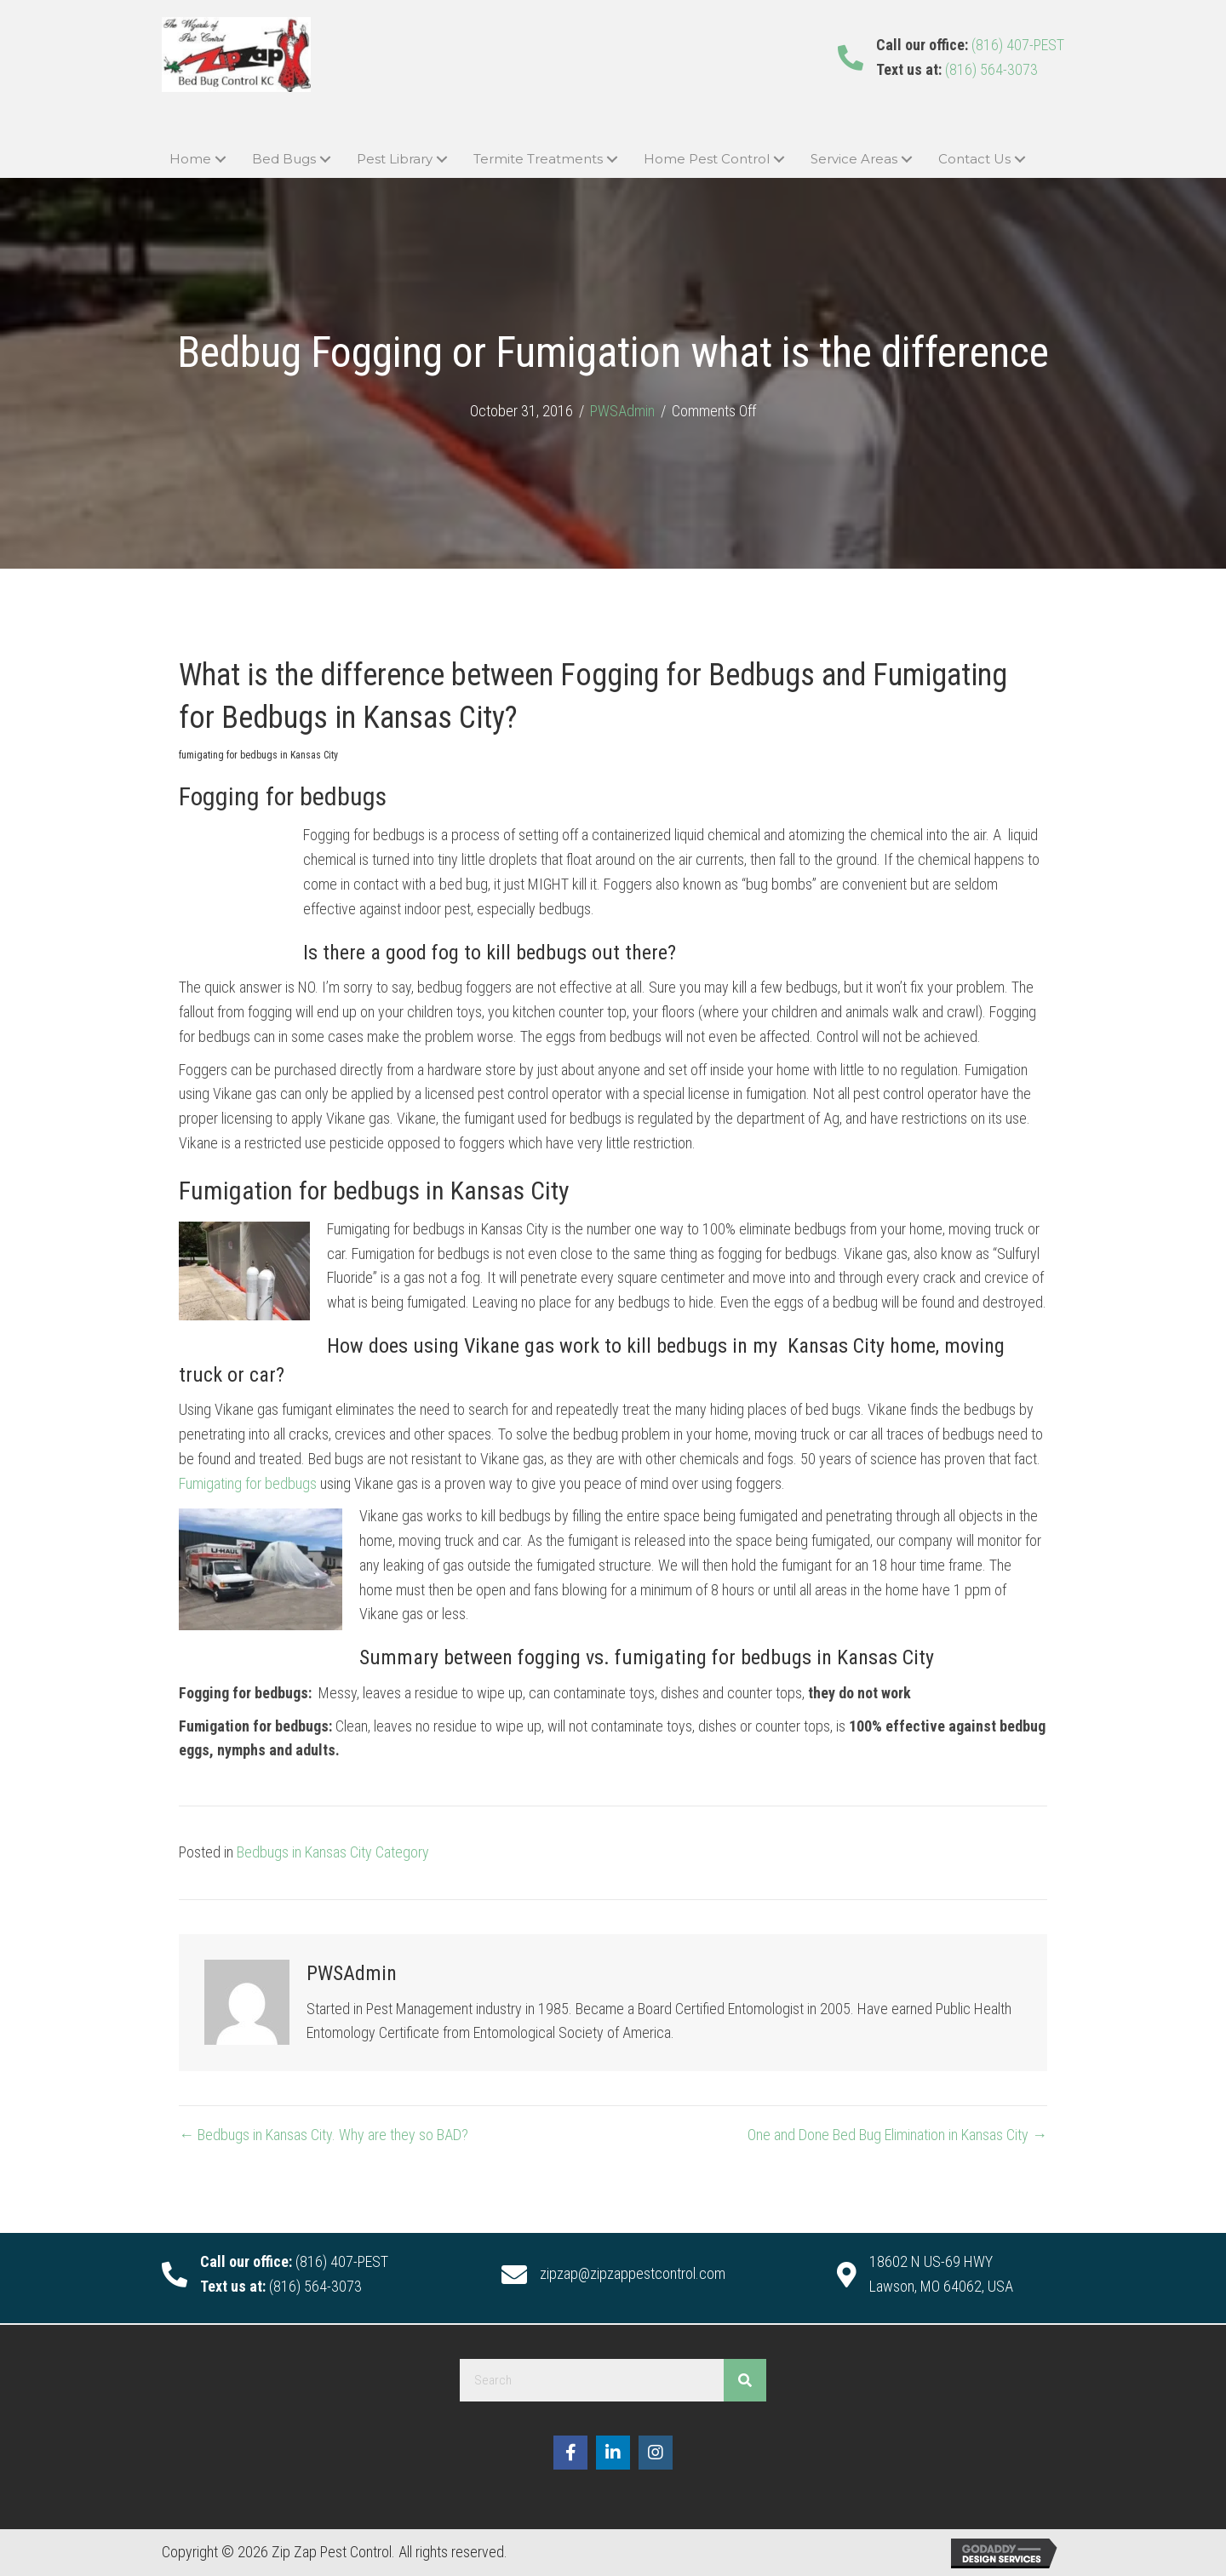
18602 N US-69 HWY (931, 2261)
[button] (220, 160)
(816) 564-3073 (991, 69)
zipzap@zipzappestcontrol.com (632, 2273)
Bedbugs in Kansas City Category (333, 1852)
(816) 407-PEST (1017, 45)
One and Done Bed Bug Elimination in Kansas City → (897, 2135)
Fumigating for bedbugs (248, 1483)
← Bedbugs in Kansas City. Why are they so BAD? (323, 2135)
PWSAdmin (622, 411)
